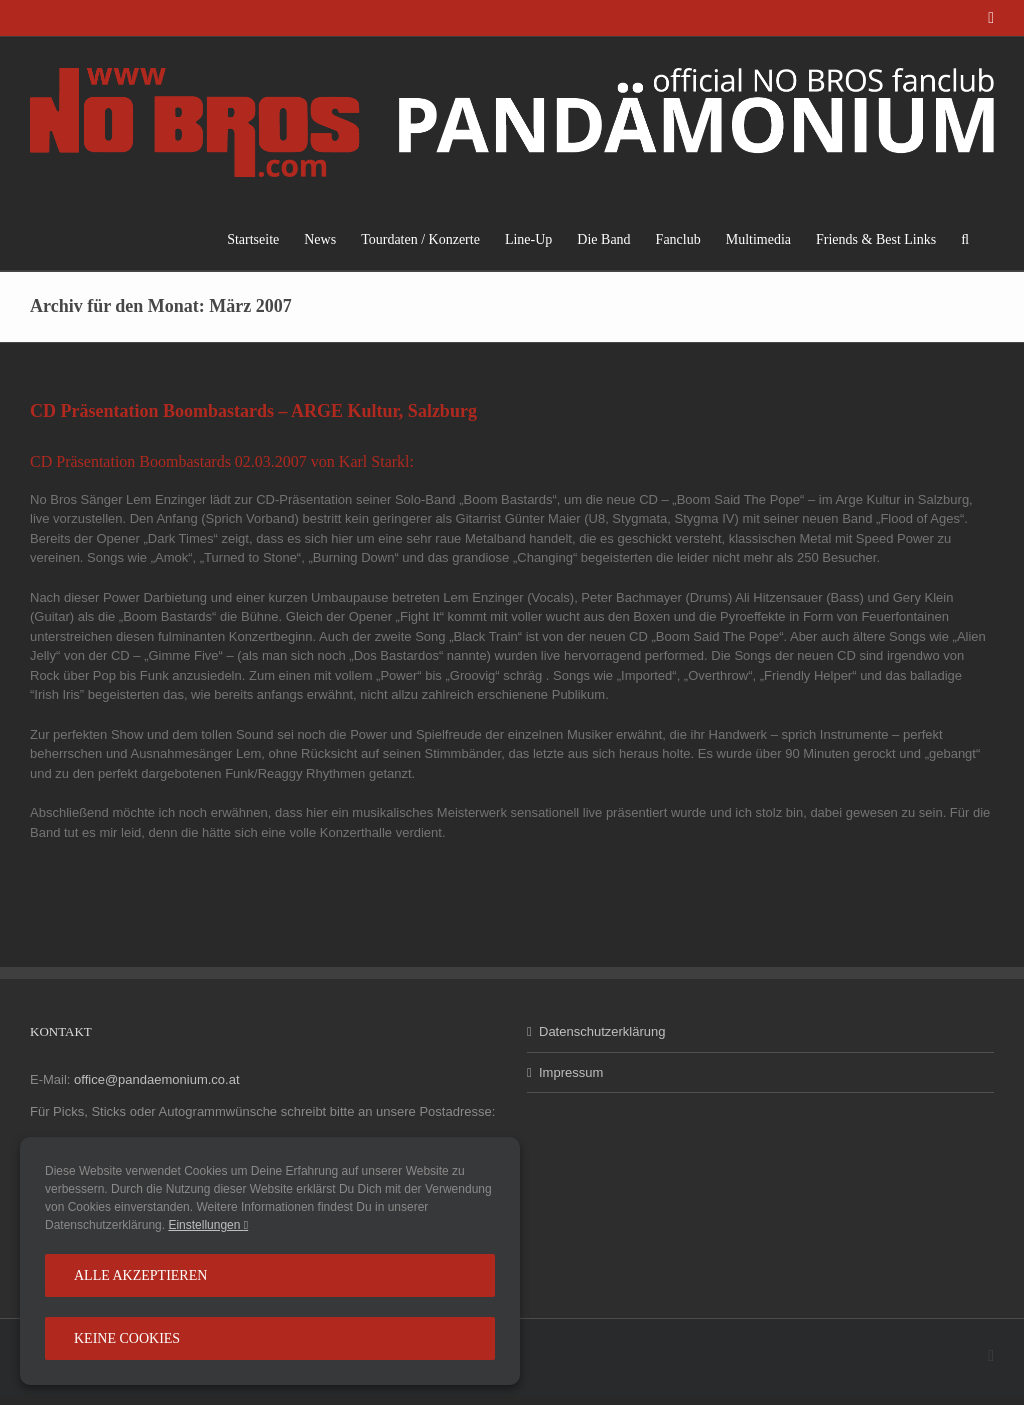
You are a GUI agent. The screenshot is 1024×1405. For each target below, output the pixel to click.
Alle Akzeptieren (140, 1275)
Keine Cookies (127, 1338)
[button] (965, 239)
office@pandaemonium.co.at (156, 1079)
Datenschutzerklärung (602, 1031)
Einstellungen (208, 1225)
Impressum (571, 1072)
